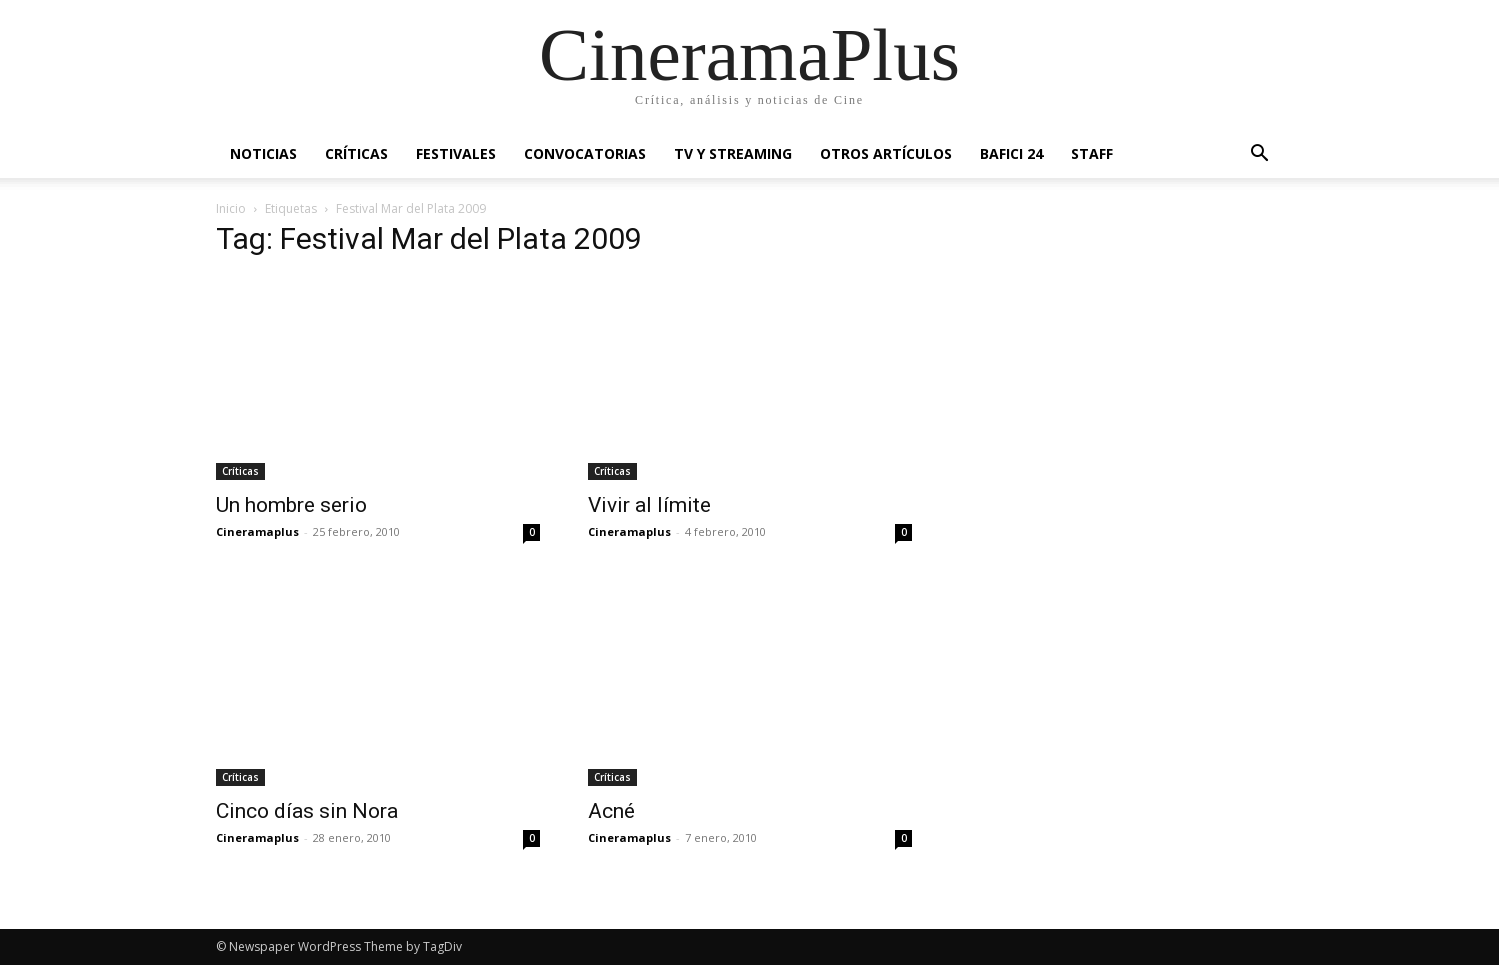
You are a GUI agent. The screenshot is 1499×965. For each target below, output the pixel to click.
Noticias (263, 153)
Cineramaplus (257, 531)
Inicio (231, 208)
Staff (1092, 153)
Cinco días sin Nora (307, 811)
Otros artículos (886, 153)
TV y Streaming (733, 153)
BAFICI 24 (1011, 153)
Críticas (356, 153)
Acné (611, 811)
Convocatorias (585, 153)
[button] (1260, 155)
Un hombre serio (291, 505)
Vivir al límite (649, 505)
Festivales (456, 153)
